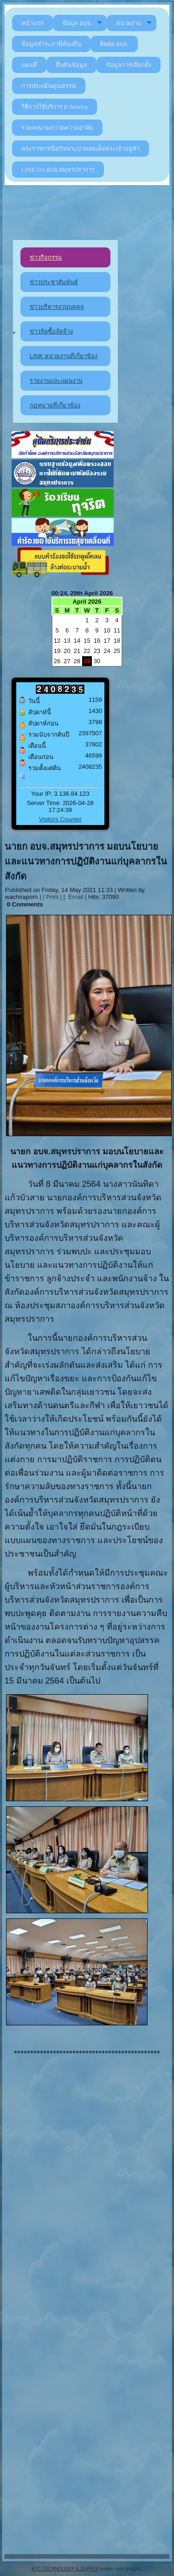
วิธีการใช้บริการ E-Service (54, 106)
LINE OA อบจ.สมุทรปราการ (58, 169)
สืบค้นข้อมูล (71, 64)
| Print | (52, 896)
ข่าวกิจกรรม (46, 257)
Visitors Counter (60, 819)
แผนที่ (29, 64)
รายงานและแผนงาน (56, 380)
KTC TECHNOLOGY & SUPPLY (65, 2568)
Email (75, 896)
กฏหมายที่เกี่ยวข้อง (55, 405)
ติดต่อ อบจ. (114, 43)
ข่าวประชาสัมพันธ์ (54, 282)
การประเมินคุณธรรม (48, 85)
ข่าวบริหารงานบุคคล (57, 306)
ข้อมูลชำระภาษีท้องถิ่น (51, 43)
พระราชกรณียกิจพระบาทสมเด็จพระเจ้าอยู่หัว (80, 148)
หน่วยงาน (134, 23)
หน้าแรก (32, 23)
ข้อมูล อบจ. (82, 23)
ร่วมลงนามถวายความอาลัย (57, 127)
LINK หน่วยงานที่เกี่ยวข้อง (64, 356)
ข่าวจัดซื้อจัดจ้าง (51, 331)
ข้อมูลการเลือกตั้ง (128, 64)
